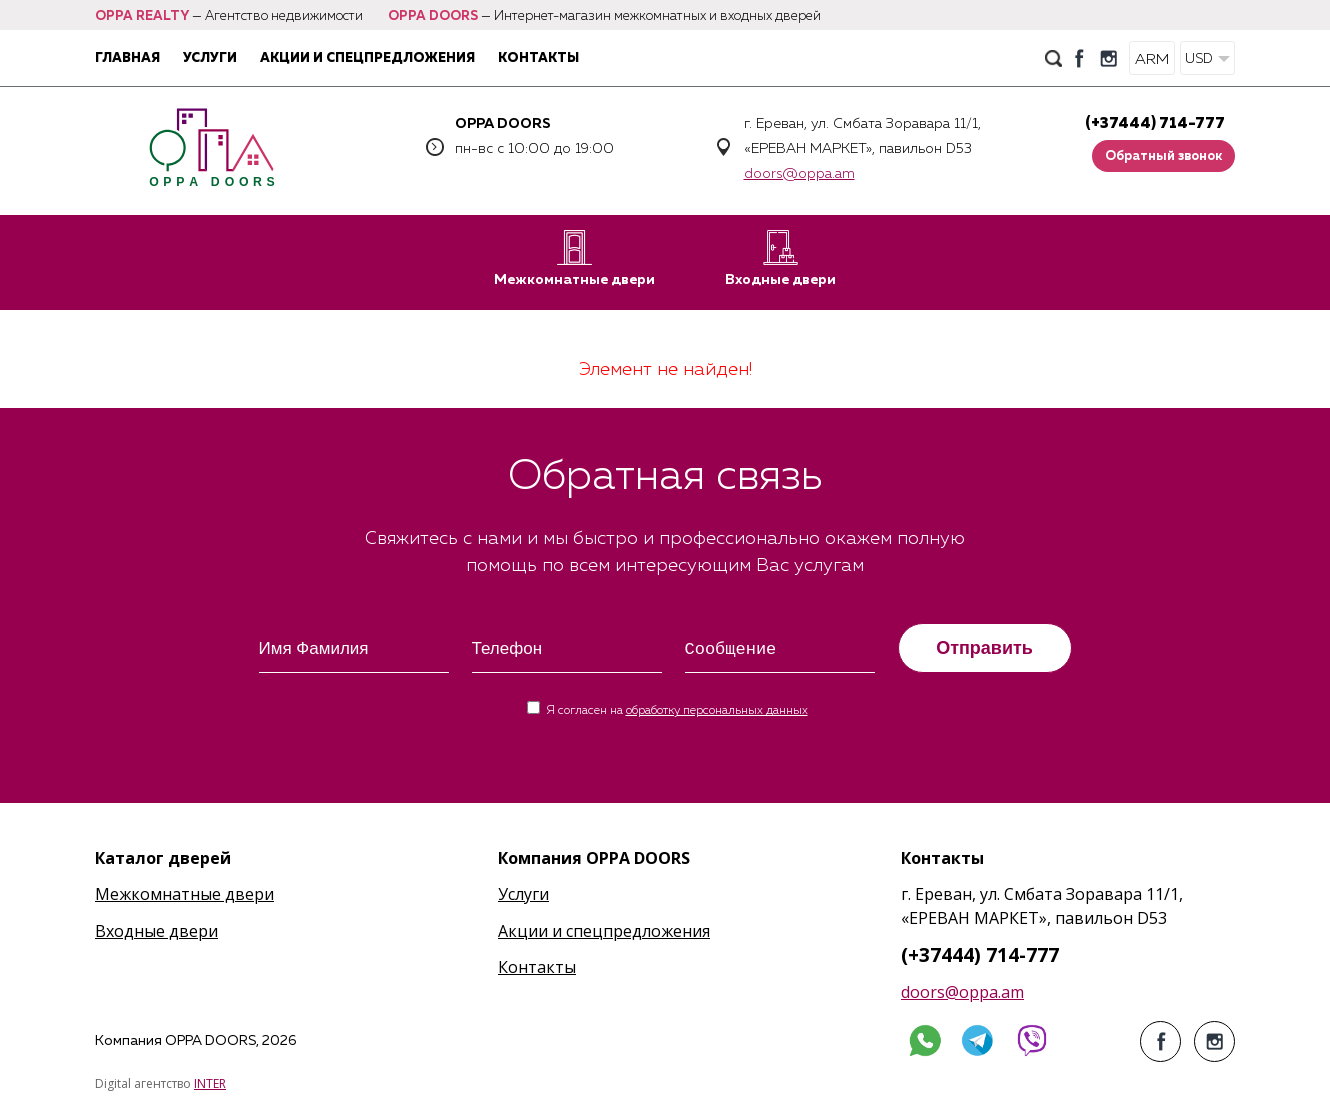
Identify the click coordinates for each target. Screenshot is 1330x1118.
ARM (1152, 59)
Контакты (538, 58)
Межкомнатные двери (574, 258)
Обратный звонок (1163, 156)
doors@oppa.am (799, 174)
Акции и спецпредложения (367, 58)
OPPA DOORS (433, 16)
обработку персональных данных (717, 711)
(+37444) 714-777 (1155, 123)
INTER (210, 1083)
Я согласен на (677, 711)
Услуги (210, 58)
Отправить (984, 648)
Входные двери (780, 258)
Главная (127, 58)
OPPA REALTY (142, 16)
